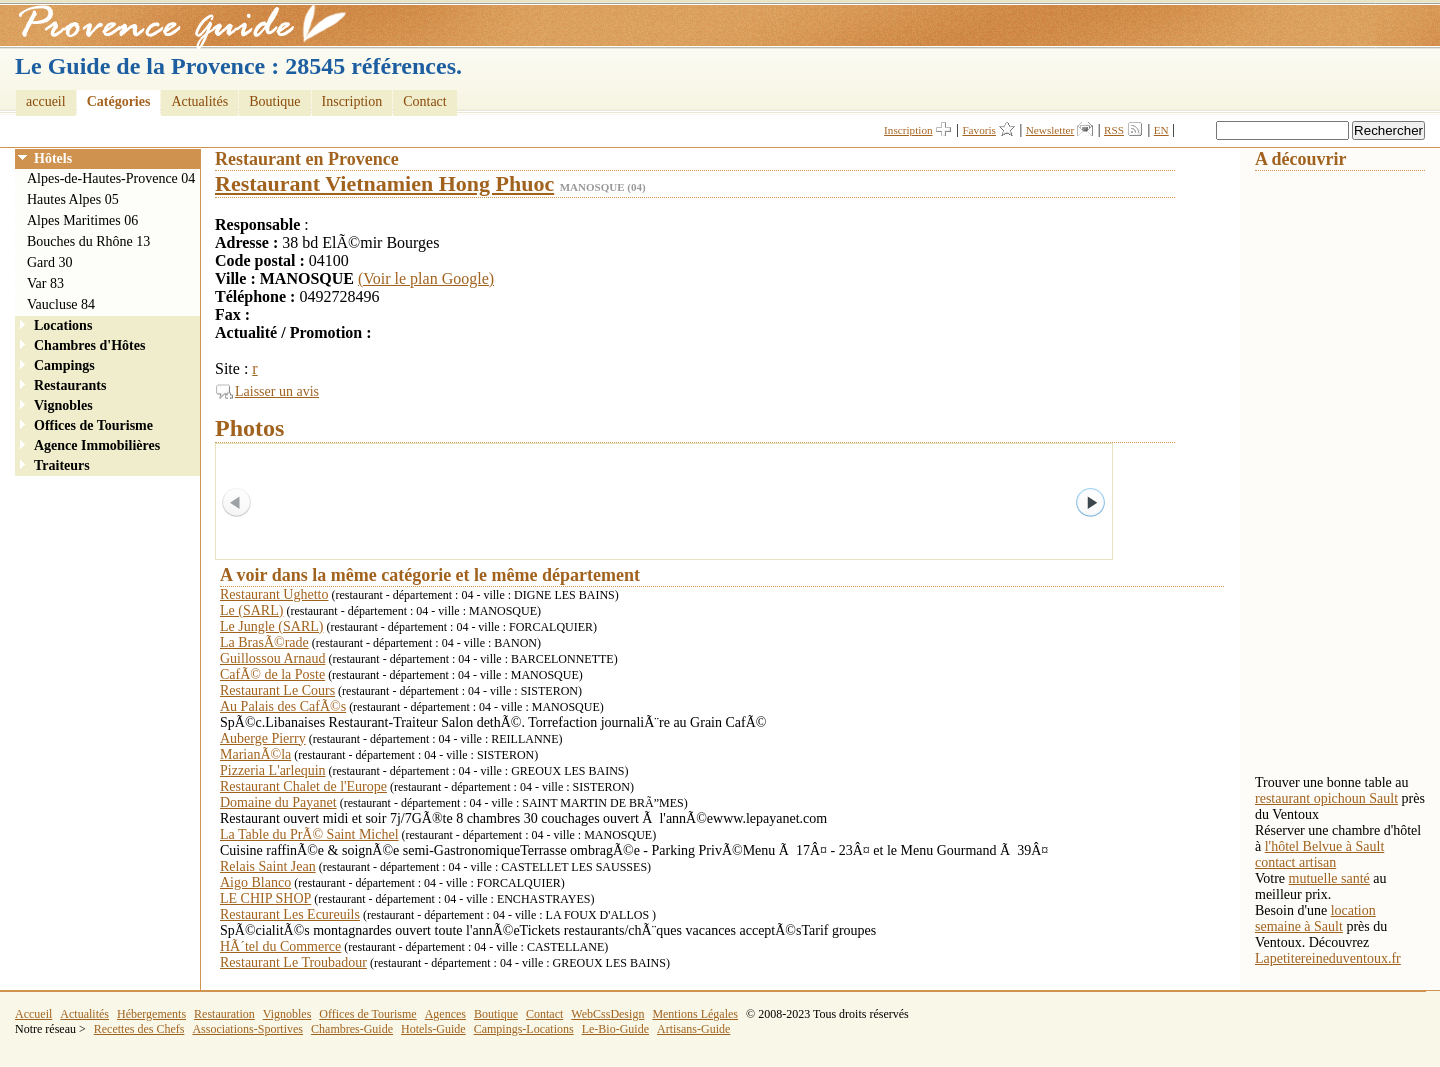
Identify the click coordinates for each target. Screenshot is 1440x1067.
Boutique (274, 101)
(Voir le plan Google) (426, 278)
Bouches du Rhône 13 (88, 241)
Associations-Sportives (247, 1029)
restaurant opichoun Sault (1326, 798)
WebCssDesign (607, 1014)
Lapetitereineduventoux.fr (1328, 958)
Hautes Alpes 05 (73, 199)
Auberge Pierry (263, 738)
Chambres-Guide (352, 1029)
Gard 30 (50, 262)
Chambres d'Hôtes (89, 345)
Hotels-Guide (433, 1029)
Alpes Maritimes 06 (82, 220)
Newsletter (1050, 130)
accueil (46, 101)
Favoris (979, 130)
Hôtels (53, 158)
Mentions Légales (695, 1014)
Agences (445, 1014)
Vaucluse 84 (61, 304)
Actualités (199, 101)
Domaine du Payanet (278, 802)
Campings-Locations (524, 1029)
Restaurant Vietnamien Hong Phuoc (384, 183)
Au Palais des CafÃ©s (283, 706)
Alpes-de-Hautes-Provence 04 (111, 178)
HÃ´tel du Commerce (280, 946)
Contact (425, 101)
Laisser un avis (277, 391)
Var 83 (45, 283)
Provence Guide (175, 25)
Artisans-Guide (693, 1029)
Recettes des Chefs (139, 1029)
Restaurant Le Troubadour (293, 962)
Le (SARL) (251, 610)
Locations (63, 325)
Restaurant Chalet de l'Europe (303, 786)
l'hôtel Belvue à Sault (1325, 846)
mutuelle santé (1329, 878)
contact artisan (1295, 862)
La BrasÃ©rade (264, 642)
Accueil (33, 1014)
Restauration (224, 1014)
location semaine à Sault (1315, 918)
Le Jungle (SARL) (271, 626)
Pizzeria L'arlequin (273, 770)
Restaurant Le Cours (277, 690)
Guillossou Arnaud (272, 658)
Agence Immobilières (97, 445)
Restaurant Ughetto (274, 594)
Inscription (352, 101)
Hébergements (151, 1014)
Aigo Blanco (255, 882)
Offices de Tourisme (93, 425)
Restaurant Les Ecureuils (290, 914)
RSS (1114, 130)
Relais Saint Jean (268, 866)
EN (1161, 130)
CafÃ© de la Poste (272, 674)
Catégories (119, 101)
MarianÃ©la (255, 754)
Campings (64, 365)
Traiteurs (62, 465)
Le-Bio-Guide (615, 1029)
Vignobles (63, 405)
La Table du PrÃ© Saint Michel (309, 834)
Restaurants (70, 385)
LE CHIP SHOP (265, 898)
